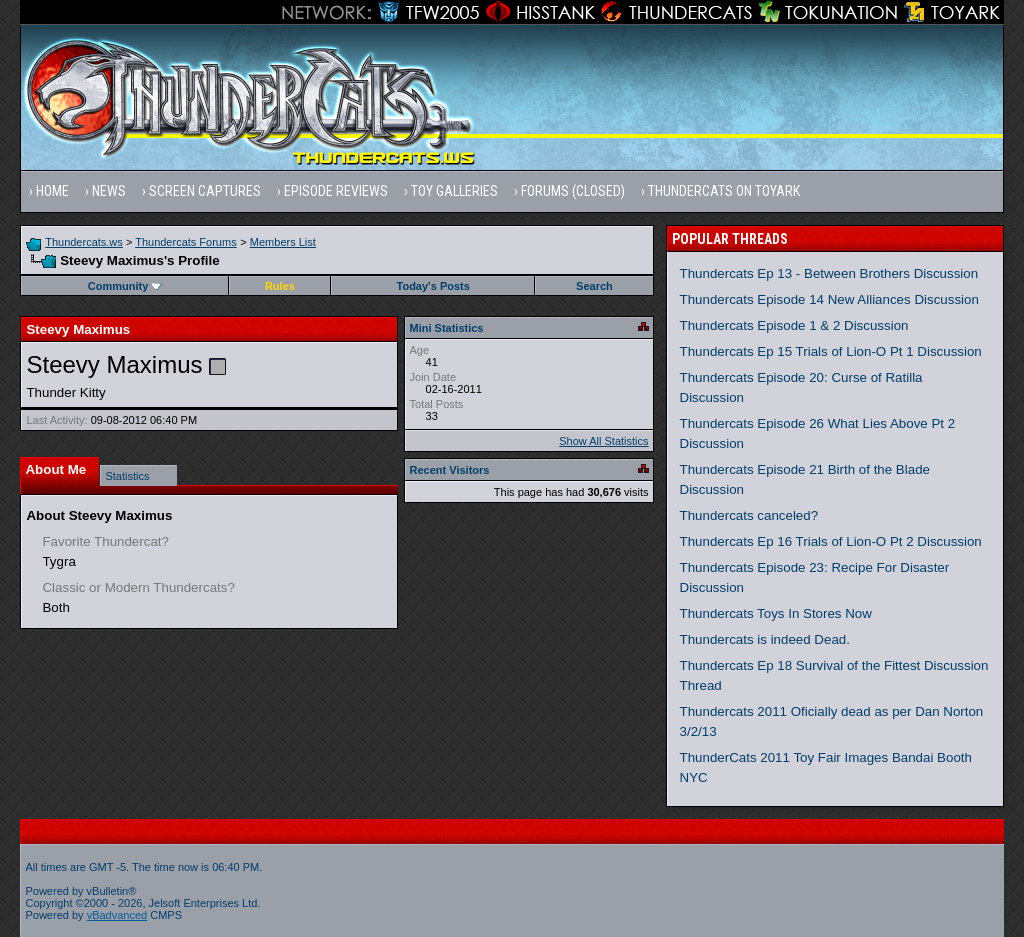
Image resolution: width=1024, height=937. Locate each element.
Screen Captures (205, 191)
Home (52, 191)
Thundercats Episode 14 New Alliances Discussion (829, 299)
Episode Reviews (336, 191)
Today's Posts (433, 286)
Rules (280, 286)
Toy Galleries (454, 191)
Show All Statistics (603, 441)
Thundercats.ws (84, 242)
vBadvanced (117, 915)
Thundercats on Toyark (724, 191)
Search (594, 286)
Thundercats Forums (185, 242)
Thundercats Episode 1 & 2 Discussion (794, 325)
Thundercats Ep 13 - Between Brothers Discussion (829, 273)
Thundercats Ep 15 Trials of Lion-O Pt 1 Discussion (831, 351)
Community (125, 286)
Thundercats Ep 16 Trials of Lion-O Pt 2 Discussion (831, 541)
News (109, 191)
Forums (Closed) (573, 191)
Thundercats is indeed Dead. (765, 639)
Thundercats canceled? (749, 515)
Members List (283, 242)
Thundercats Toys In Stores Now (776, 613)
